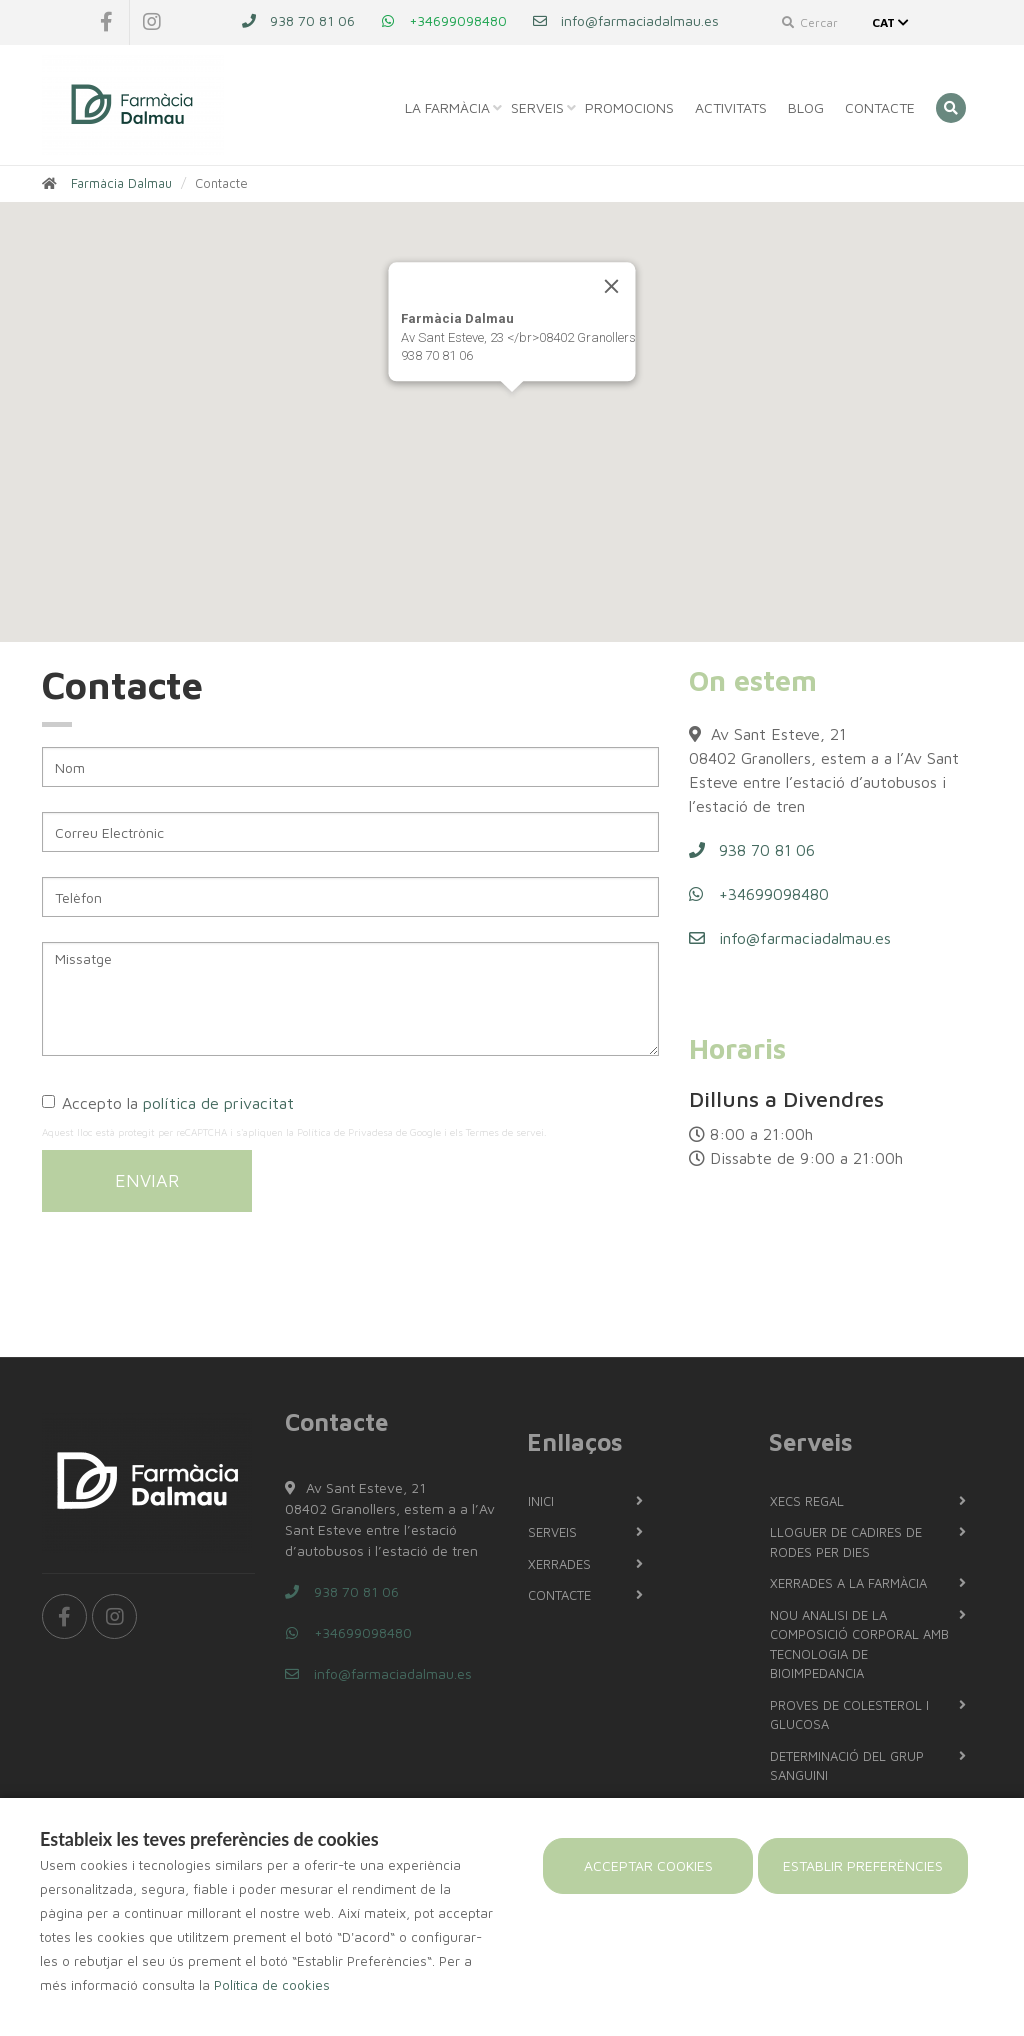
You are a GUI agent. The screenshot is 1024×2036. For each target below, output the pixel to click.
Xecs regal (807, 1501)
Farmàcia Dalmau (121, 183)
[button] (512, 410)
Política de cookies (272, 1985)
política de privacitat (218, 1103)
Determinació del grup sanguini (847, 1766)
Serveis (537, 107)
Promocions (629, 107)
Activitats (731, 107)
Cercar (810, 22)
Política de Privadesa (345, 1132)
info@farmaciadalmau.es (625, 20)
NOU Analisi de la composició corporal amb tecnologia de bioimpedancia (859, 1644)
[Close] (612, 286)
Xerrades (559, 1564)
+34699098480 (443, 20)
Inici (541, 1501)
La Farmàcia (447, 107)
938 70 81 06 (298, 20)
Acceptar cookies (648, 1865)
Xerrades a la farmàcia (848, 1583)
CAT (892, 22)
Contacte (880, 107)
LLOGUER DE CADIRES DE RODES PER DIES (846, 1542)
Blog (806, 107)
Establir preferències (863, 1865)
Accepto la (168, 1103)
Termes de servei (505, 1132)
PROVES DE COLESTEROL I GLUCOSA (849, 1715)
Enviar (147, 1180)
